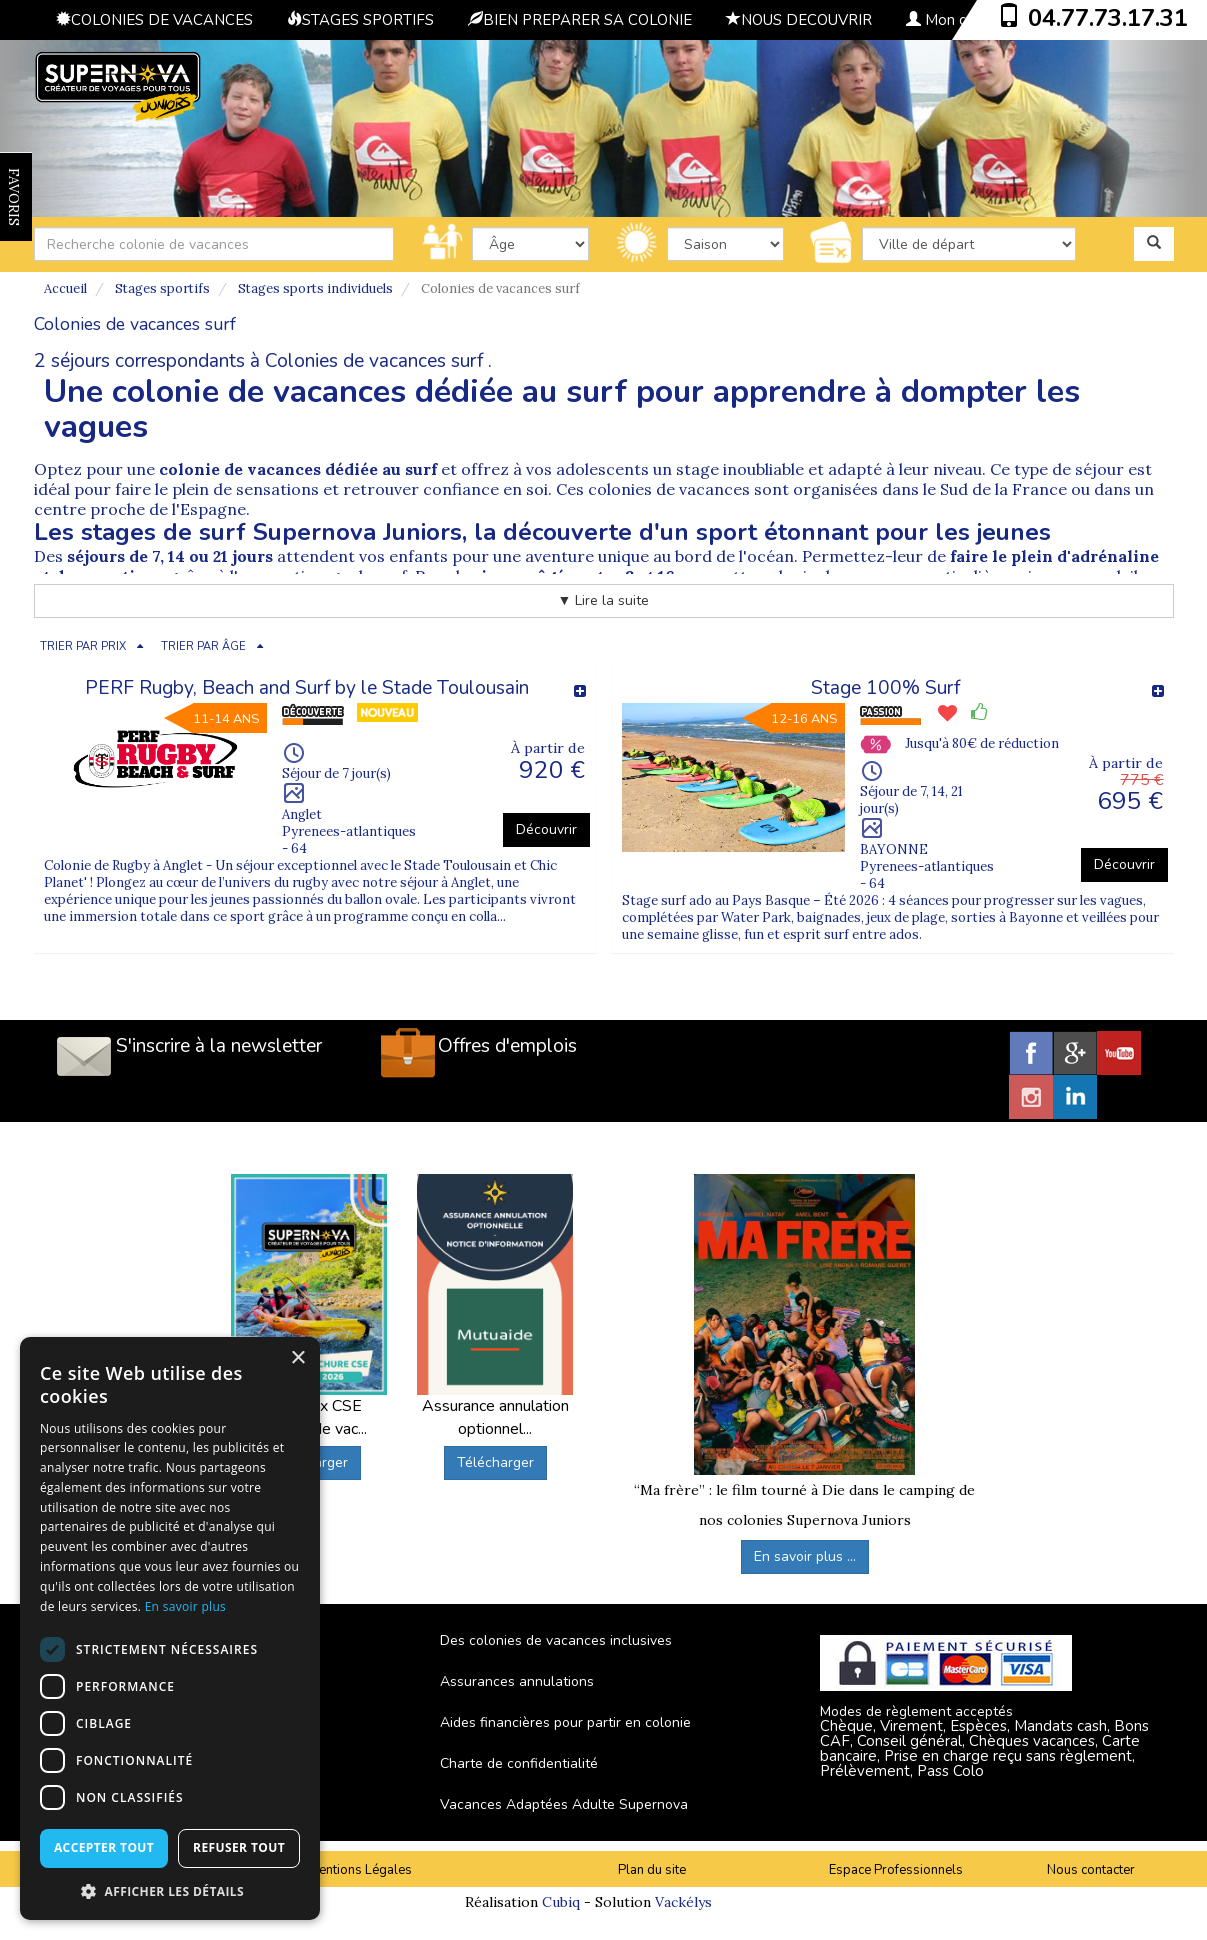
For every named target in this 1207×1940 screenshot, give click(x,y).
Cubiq (561, 1902)
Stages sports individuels (315, 288)
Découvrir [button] (546, 829)
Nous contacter (1091, 1870)
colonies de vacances (669, 489)
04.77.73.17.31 (1108, 18)
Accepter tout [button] (104, 1847)
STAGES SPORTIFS (360, 20)
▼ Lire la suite (604, 600)
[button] (170, 1890)
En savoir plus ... (805, 1556)
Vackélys (683, 1902)
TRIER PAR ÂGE (203, 646)
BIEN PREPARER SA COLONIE (580, 20)
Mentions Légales (360, 1870)
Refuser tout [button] (239, 1847)
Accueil (65, 288)
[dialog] (170, 1628)
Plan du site (652, 1870)
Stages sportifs (162, 288)
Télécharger (495, 1462)
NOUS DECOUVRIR (799, 20)
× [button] (297, 1358)
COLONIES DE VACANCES (154, 20)
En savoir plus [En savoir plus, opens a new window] (185, 1606)
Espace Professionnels (896, 1870)
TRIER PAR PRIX (83, 646)
